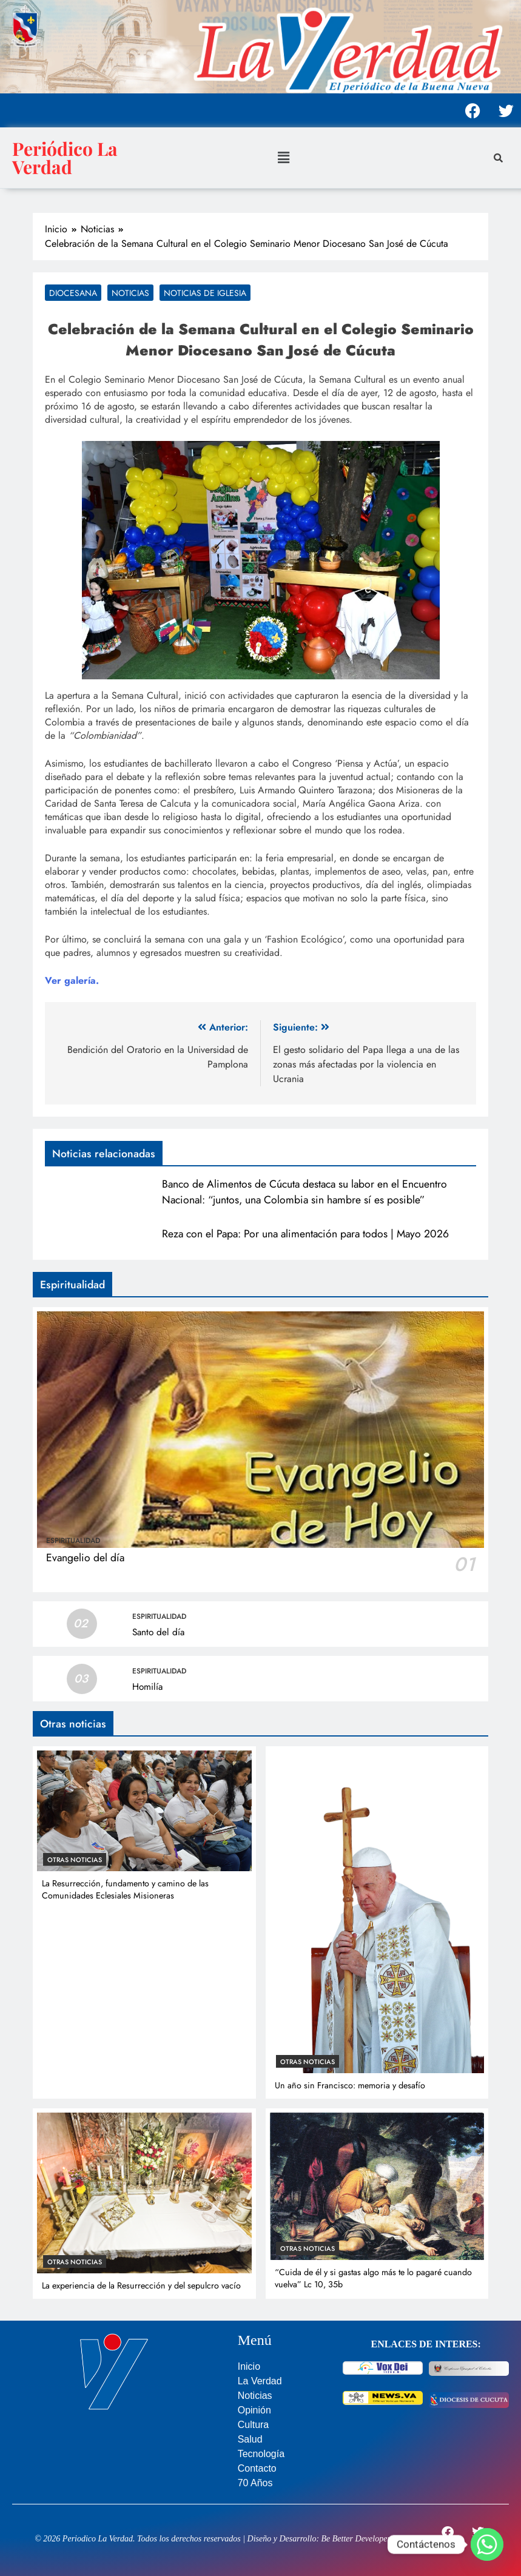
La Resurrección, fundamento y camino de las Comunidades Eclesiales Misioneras (125, 1889)
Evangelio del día (85, 1557)
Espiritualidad (73, 1540)
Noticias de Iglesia (205, 293)
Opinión (254, 2410)
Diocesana (73, 293)
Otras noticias (74, 1860)
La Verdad (260, 2381)
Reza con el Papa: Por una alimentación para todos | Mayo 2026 (305, 1234)
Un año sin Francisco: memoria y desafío (350, 2085)
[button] (283, 157)
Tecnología (261, 2454)
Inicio (249, 2366)
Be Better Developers (357, 2538)
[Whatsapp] (487, 2544)
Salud (250, 2439)
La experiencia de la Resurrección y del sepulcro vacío (141, 2285)
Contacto (257, 2468)
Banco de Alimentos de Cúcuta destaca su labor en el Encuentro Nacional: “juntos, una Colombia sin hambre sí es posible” (304, 1192)
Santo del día (158, 1632)
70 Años (255, 2483)
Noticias (130, 293)
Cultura (253, 2425)
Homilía (147, 1686)
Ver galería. (72, 980)
